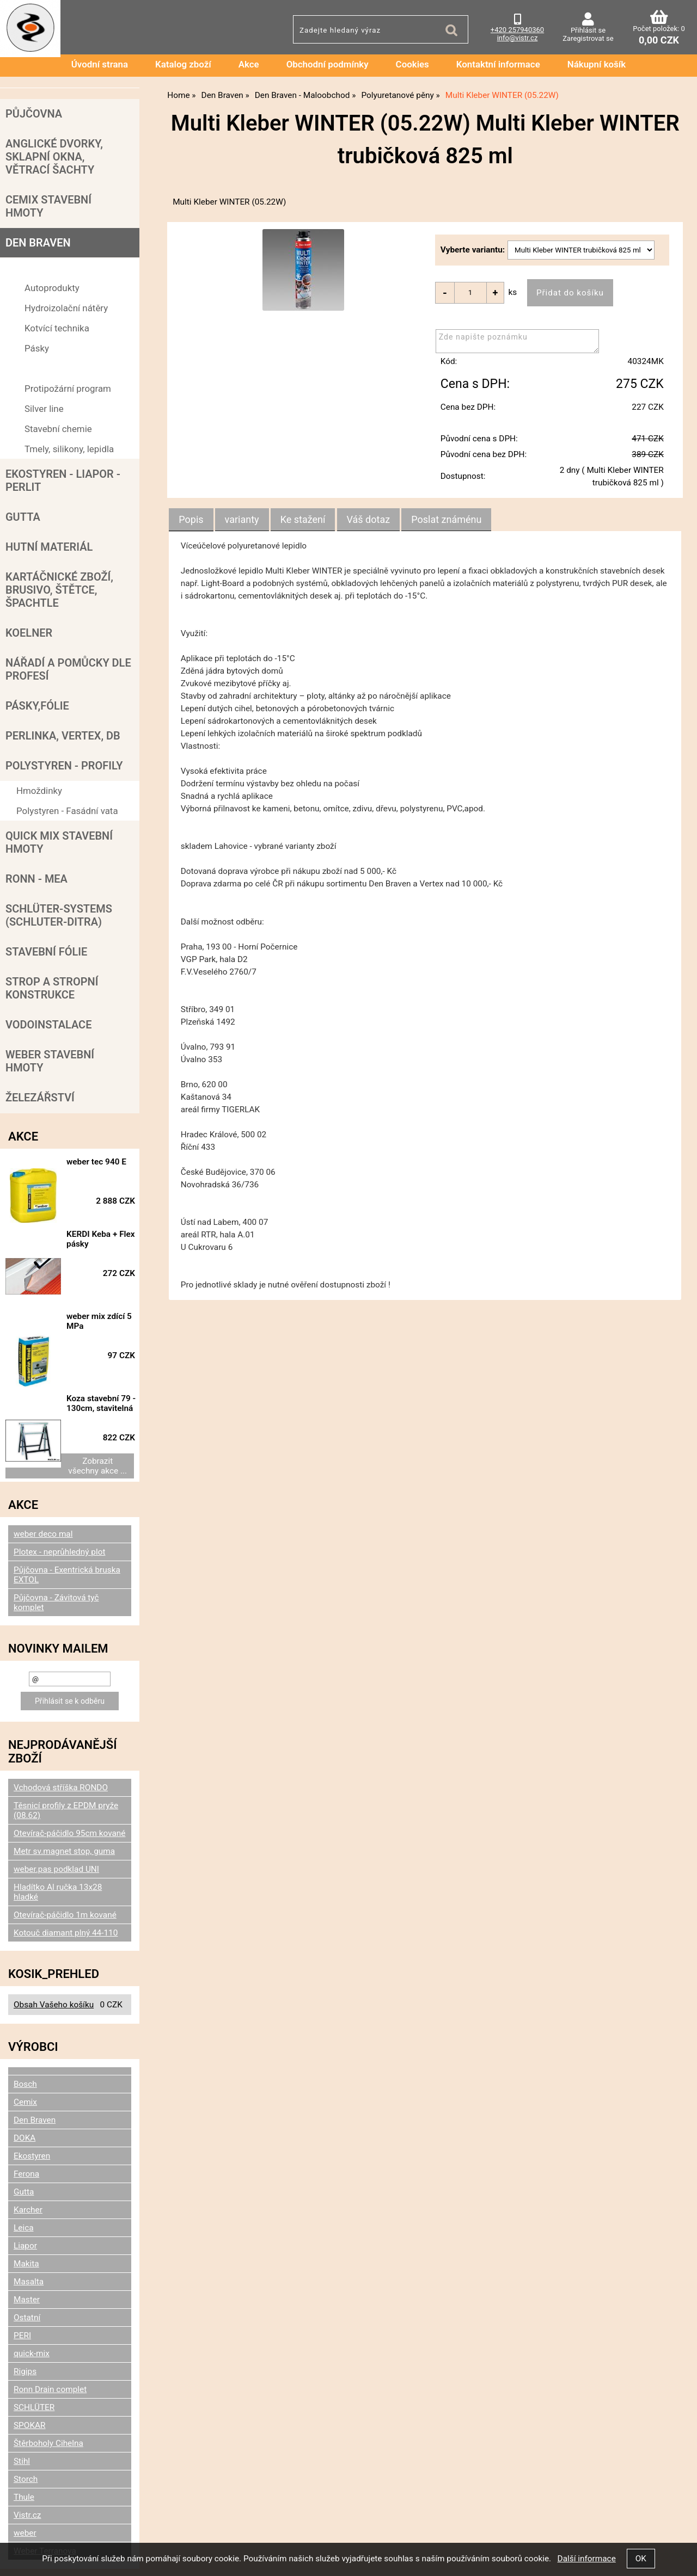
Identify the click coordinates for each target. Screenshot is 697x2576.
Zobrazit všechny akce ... (69, 1420)
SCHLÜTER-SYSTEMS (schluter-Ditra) (58, 915)
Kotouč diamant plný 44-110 (66, 1882)
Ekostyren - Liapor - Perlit (62, 480)
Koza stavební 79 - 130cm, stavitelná (106, 1367)
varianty (242, 520)
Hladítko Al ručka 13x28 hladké (58, 1841)
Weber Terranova (45, 2500)
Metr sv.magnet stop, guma (64, 1800)
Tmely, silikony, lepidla (69, 448)
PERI (22, 2285)
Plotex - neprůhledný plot (59, 1501)
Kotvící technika (57, 328)
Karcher (28, 2159)
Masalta (29, 2231)
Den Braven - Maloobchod (68, 267)
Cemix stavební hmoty (48, 206)
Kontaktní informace (498, 64)
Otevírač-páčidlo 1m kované (65, 1864)
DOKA (24, 2087)
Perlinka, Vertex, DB (62, 735)
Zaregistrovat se (588, 38)
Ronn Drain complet (50, 2339)
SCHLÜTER (34, 2357)
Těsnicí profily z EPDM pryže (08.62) (66, 1760)
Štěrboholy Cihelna (48, 2393)
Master (27, 2249)
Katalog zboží (183, 64)
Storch (26, 2428)
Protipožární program (68, 388)
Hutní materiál (49, 546)
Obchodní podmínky (327, 64)
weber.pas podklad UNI (56, 1818)
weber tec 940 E (104, 1162)
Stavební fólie (46, 951)
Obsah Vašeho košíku (54, 1954)
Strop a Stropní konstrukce (51, 988)
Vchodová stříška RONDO (61, 1737)
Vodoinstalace (48, 1024)
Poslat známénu (446, 520)
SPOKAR (30, 2375)
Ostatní (27, 2267)
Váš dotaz (368, 520)
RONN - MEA (36, 878)
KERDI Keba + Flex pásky (99, 1232)
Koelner (28, 632)
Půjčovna (33, 113)
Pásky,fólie (37, 705)
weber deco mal (43, 1483)
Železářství (40, 1097)
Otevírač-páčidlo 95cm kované (69, 1783)
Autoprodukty (52, 287)
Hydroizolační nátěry (66, 308)
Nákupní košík (596, 64)
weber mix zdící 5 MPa (106, 1297)
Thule (24, 2446)
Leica (24, 2177)
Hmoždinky (39, 790)
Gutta (22, 516)
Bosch (25, 2033)
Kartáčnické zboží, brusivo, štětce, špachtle (59, 589)
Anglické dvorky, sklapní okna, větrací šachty (54, 156)
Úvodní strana (99, 64)
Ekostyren (32, 2105)
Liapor (25, 2195)
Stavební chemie (58, 428)
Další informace (586, 2558)
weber (25, 2482)
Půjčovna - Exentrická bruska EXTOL (67, 1524)
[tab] (191, 520)
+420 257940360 (517, 30)
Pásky (37, 348)
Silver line (44, 408)
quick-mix (32, 2303)
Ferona (26, 2123)
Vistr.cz (27, 2464)
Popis (191, 520)
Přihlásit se (588, 30)
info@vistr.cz (517, 38)
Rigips (25, 2321)
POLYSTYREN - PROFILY (64, 765)
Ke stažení (303, 520)
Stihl (22, 2410)
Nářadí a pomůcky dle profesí (68, 669)
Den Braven (38, 242)
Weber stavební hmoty (49, 1061)
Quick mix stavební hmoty (59, 842)
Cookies (412, 64)
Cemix (25, 2051)
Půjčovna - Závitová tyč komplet (56, 1552)
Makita (26, 2213)
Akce (249, 64)
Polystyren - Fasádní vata (67, 810)
